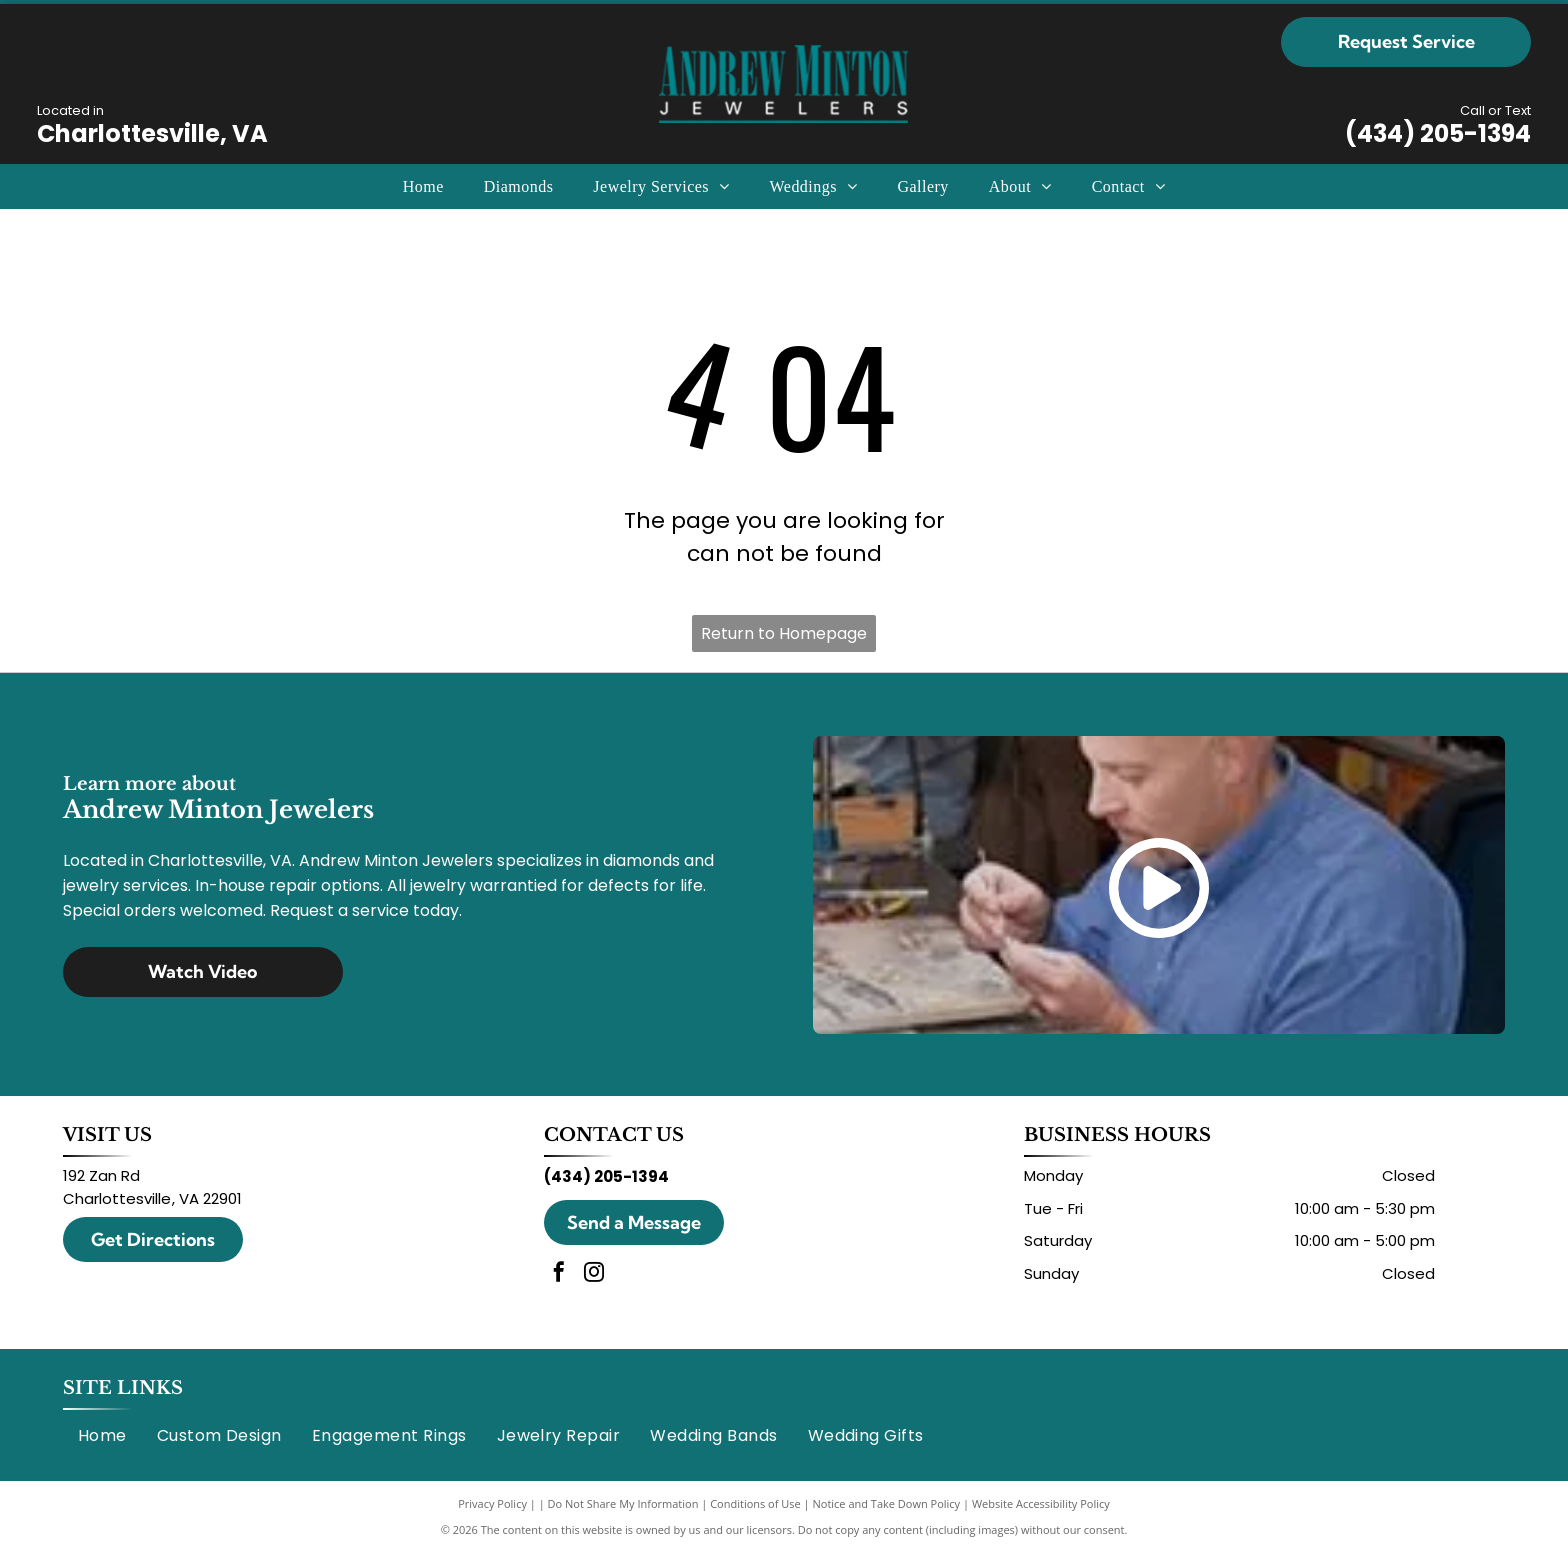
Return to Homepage (784, 633)
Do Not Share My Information (623, 1503)
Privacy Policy (492, 1503)
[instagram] (594, 1274)
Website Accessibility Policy (1041, 1503)
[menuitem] (423, 186)
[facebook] (559, 1274)
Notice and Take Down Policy (887, 1503)
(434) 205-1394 (1438, 133)
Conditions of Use (755, 1503)
